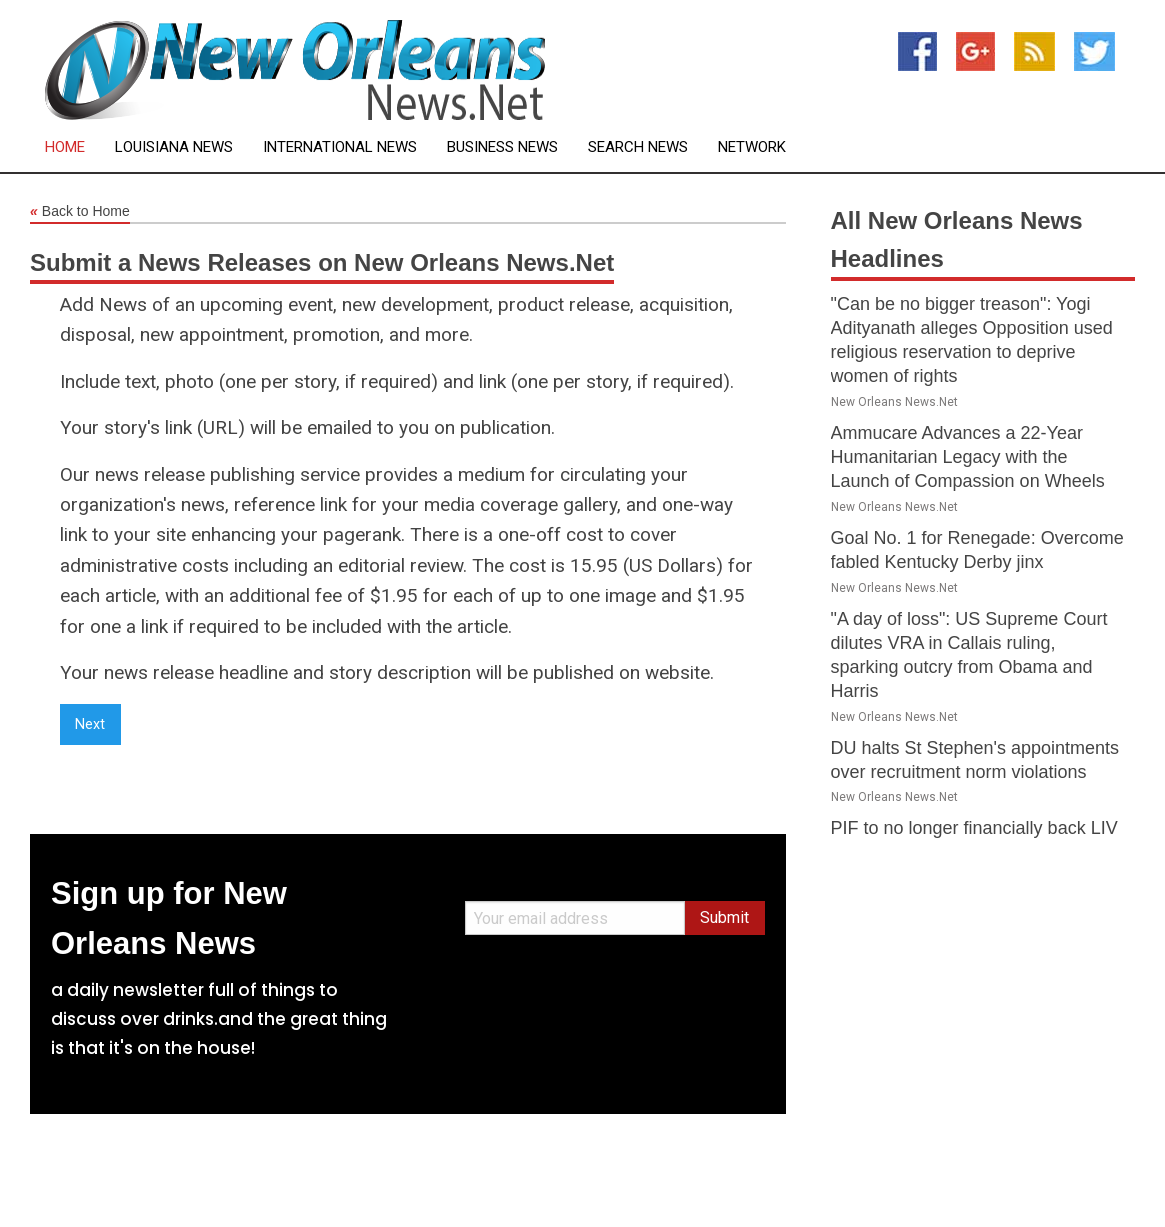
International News (340, 147)
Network (752, 147)
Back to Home (80, 212)
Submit (724, 917)
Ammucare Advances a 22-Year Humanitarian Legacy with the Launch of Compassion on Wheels (968, 457)
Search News (638, 147)
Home (65, 147)
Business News (502, 147)
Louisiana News (174, 147)
